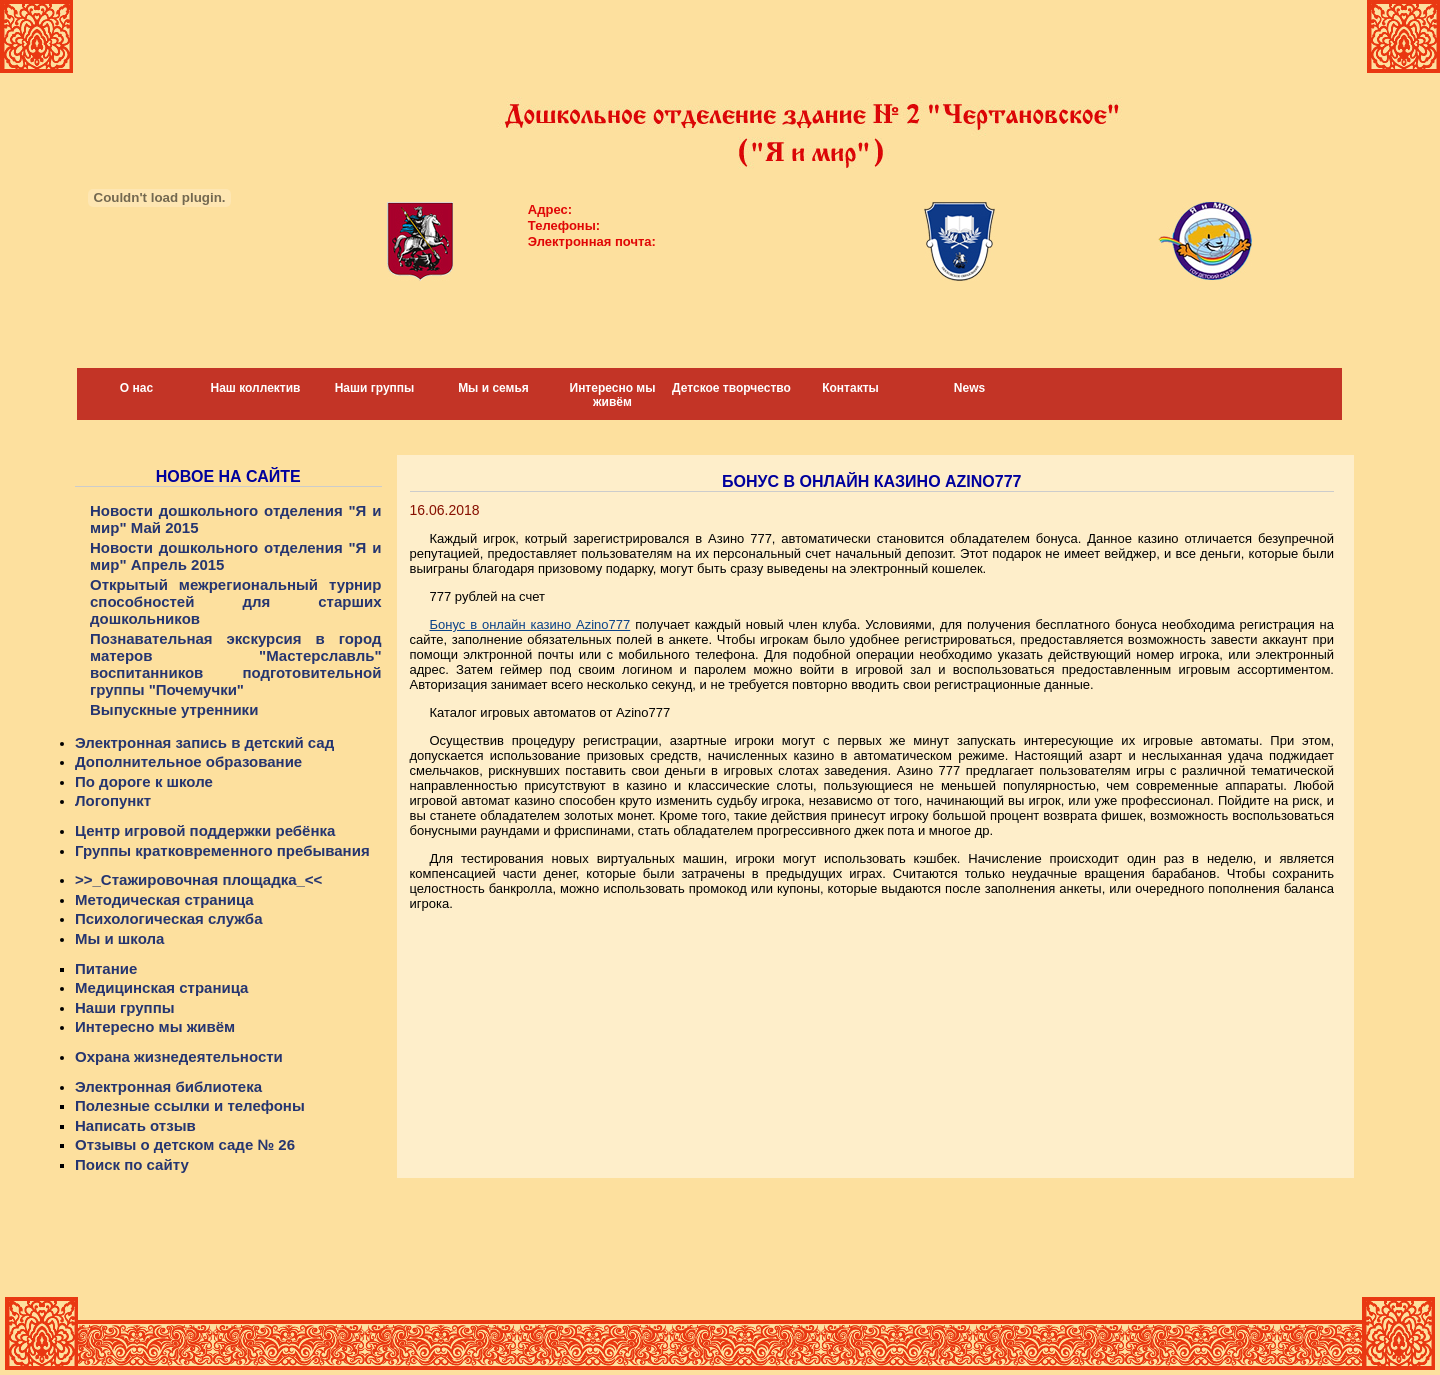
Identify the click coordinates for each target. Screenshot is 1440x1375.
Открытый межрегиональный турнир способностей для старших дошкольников (236, 601)
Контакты (850, 388)
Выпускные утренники (174, 709)
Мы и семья (493, 388)
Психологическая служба (168, 918)
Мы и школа (119, 938)
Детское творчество (731, 388)
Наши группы (375, 388)
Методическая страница (164, 899)
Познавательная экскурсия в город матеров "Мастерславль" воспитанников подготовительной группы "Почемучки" (236, 664)
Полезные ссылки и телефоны (190, 1105)
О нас (136, 388)
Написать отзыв (135, 1125)
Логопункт (113, 800)
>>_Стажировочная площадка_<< (198, 879)
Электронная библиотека (168, 1086)
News (969, 388)
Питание (106, 968)
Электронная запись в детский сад (204, 742)
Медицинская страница (161, 987)
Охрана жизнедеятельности (179, 1056)
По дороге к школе (144, 781)
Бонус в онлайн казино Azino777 (530, 624)
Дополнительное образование (188, 761)
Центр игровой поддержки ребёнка (205, 830)
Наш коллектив (256, 388)
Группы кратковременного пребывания (222, 850)
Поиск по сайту (132, 1164)
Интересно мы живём (613, 395)
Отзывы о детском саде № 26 (185, 1144)
